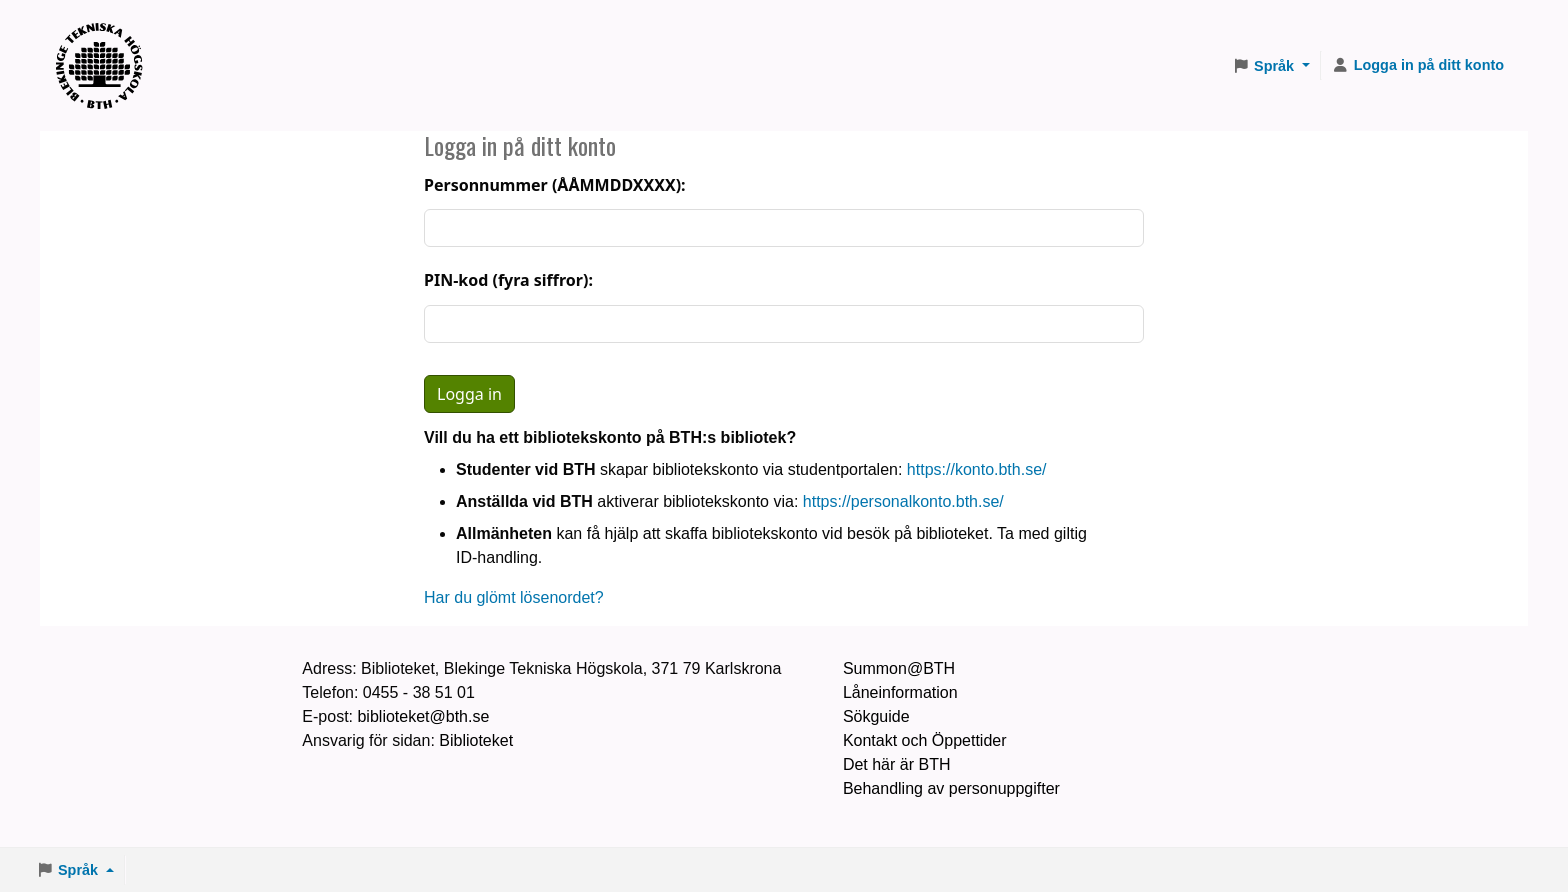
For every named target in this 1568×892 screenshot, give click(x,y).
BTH (106, 40)
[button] (1271, 66)
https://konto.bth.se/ (977, 469)
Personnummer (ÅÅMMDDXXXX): (555, 185)
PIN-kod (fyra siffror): (508, 280)
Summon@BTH (899, 668)
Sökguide (876, 716)
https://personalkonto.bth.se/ (903, 501)
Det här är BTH (897, 764)
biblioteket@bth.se (423, 716)
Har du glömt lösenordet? (514, 597)
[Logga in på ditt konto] (1418, 66)
